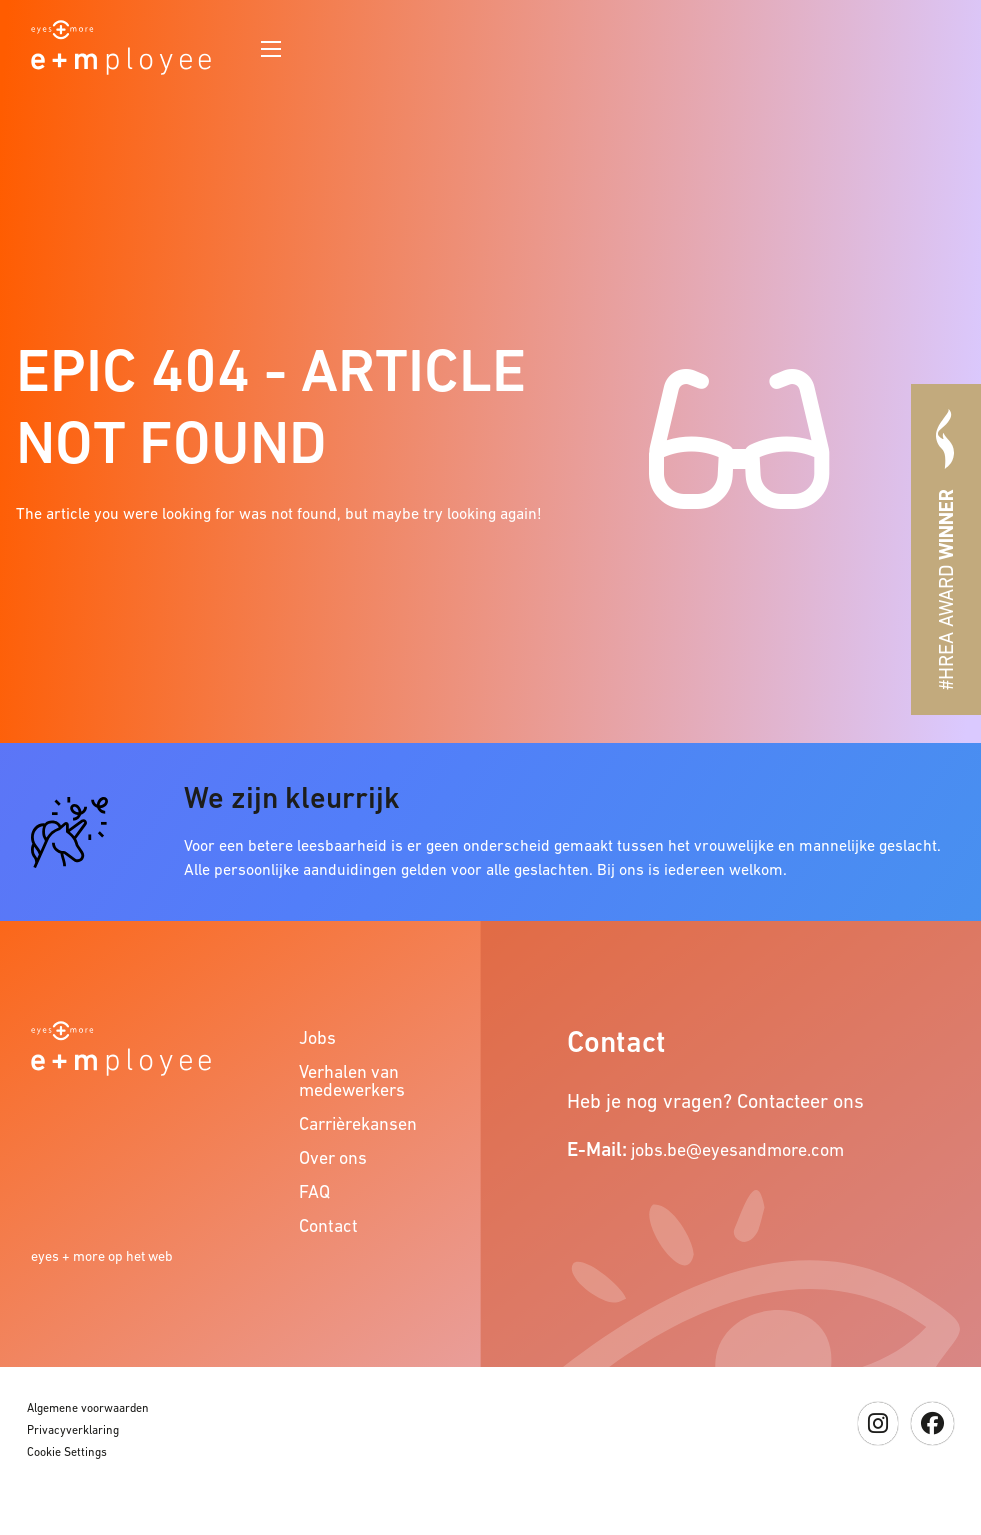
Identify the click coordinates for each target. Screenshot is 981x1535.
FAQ (314, 1191)
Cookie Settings (67, 1452)
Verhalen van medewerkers (352, 1080)
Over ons (333, 1157)
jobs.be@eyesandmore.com (737, 1149)
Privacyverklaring (73, 1430)
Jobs (317, 1037)
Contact (328, 1225)
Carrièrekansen (358, 1123)
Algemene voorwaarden (88, 1408)
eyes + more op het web (102, 1256)
